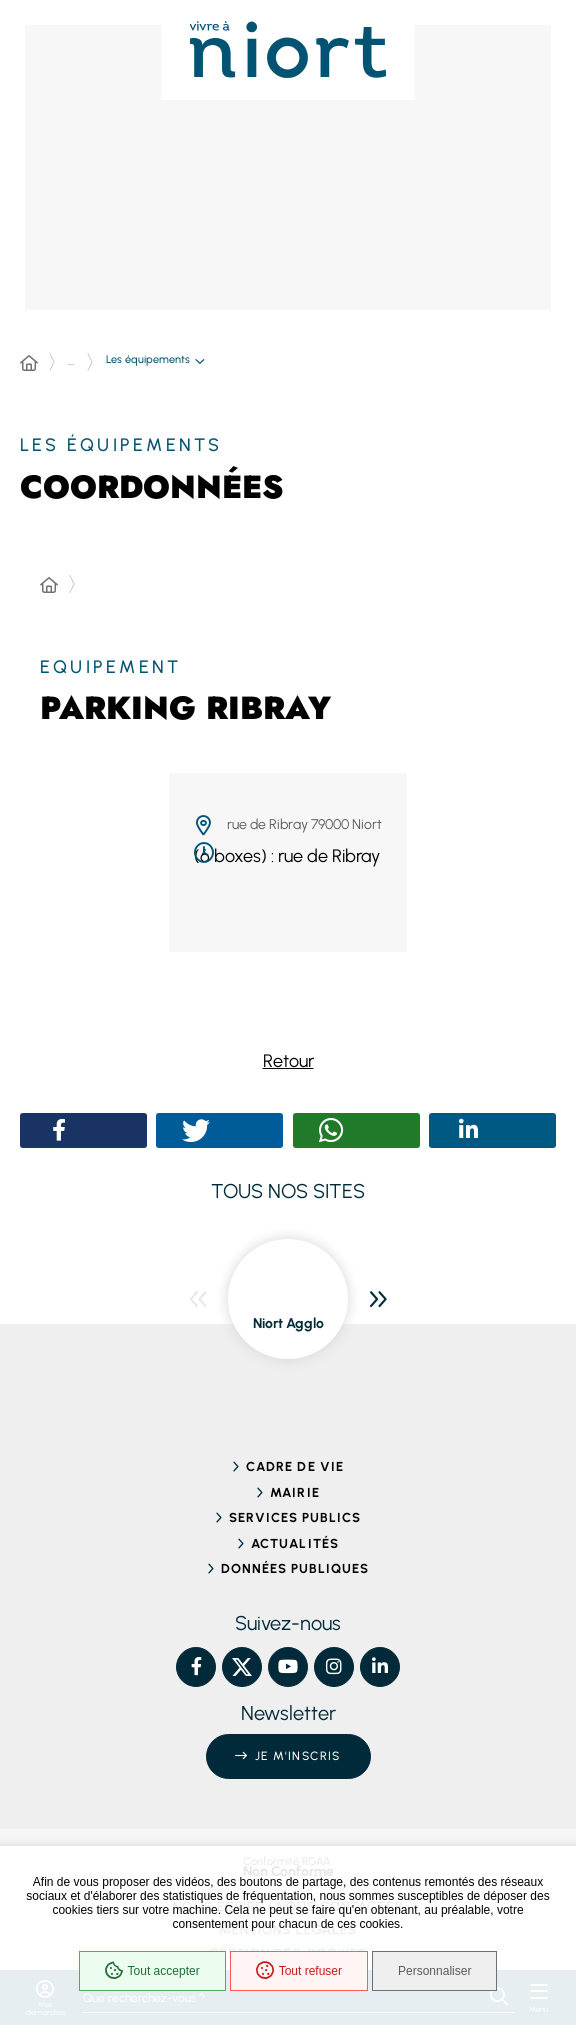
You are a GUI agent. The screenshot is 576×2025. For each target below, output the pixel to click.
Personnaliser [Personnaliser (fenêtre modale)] (434, 1971)
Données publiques (295, 1568)
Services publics (295, 1517)
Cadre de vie (294, 1466)
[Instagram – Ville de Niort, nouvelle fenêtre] (334, 1667)
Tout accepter (152, 1971)
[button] (59, 1130)
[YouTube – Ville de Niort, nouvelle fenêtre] (288, 1667)
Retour (288, 1061)
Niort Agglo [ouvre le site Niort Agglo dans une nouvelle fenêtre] (288, 1323)
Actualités (294, 1543)
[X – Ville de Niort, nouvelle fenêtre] (242, 1667)
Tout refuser (299, 1971)
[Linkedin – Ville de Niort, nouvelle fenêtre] (380, 1667)
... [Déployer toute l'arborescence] (71, 361)
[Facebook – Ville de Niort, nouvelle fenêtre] (196, 1667)
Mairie (294, 1492)
